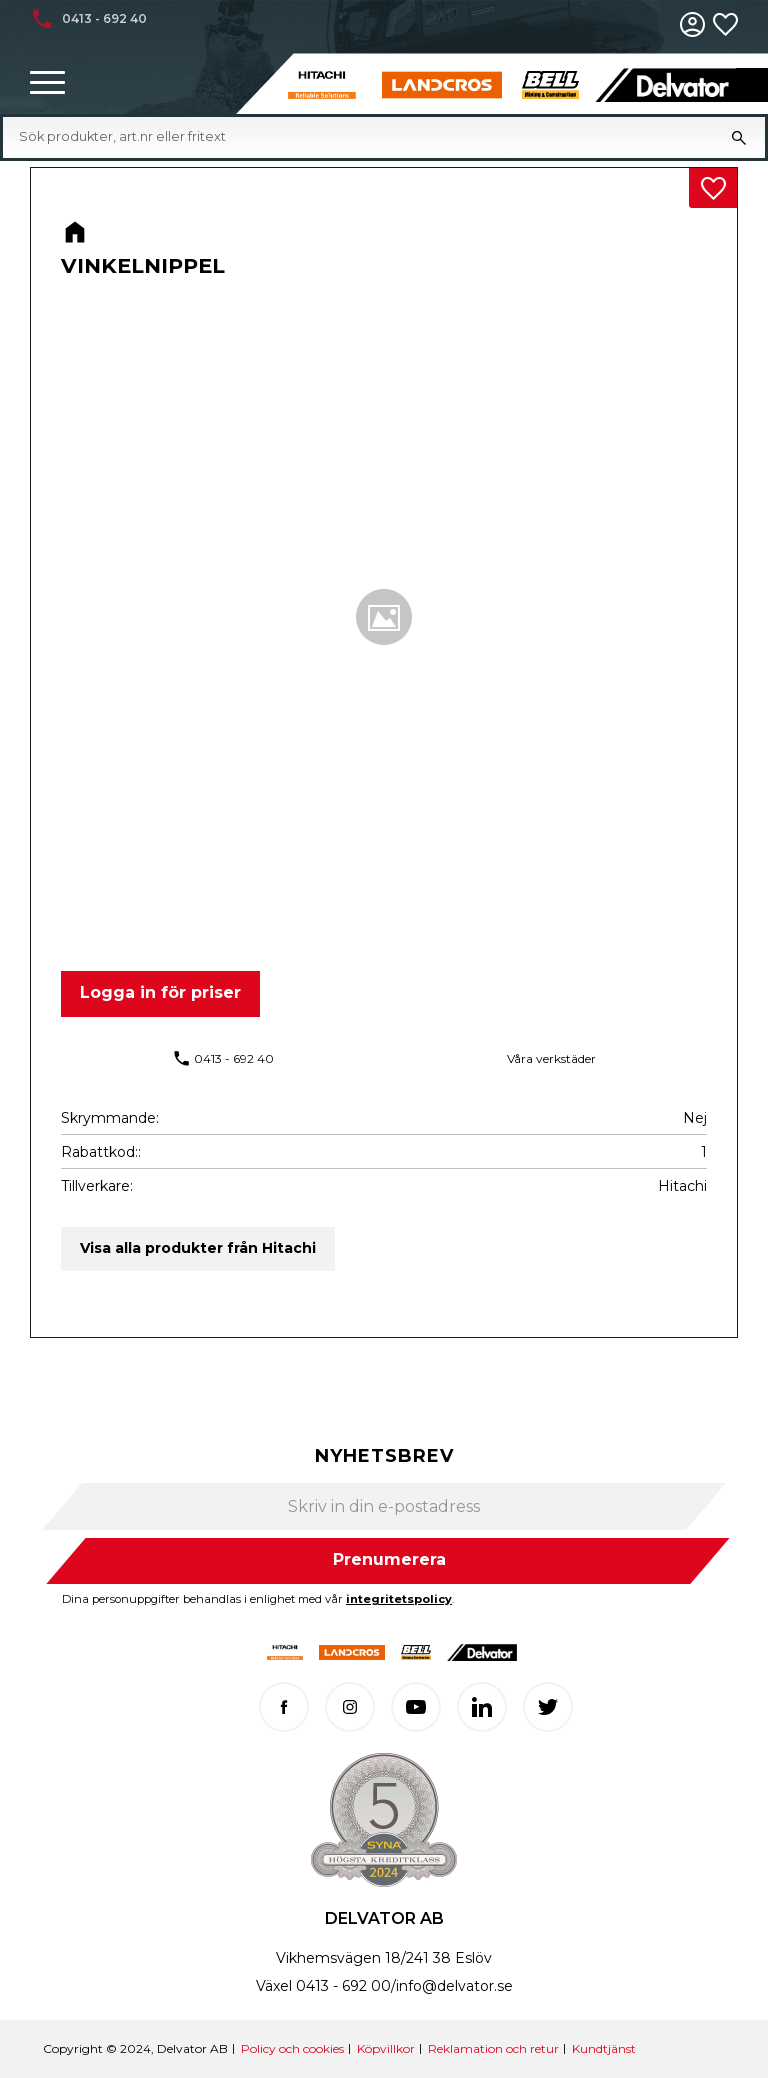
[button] (47, 83)
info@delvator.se (454, 1986)
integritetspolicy (399, 1599)
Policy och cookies (292, 2048)
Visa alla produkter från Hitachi (198, 1248)
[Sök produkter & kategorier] (366, 137)
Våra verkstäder (551, 1058)
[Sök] (739, 137)
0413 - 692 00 (343, 1986)
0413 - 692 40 (234, 1058)
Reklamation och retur (493, 2048)
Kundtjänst (604, 2048)
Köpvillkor (386, 2048)
